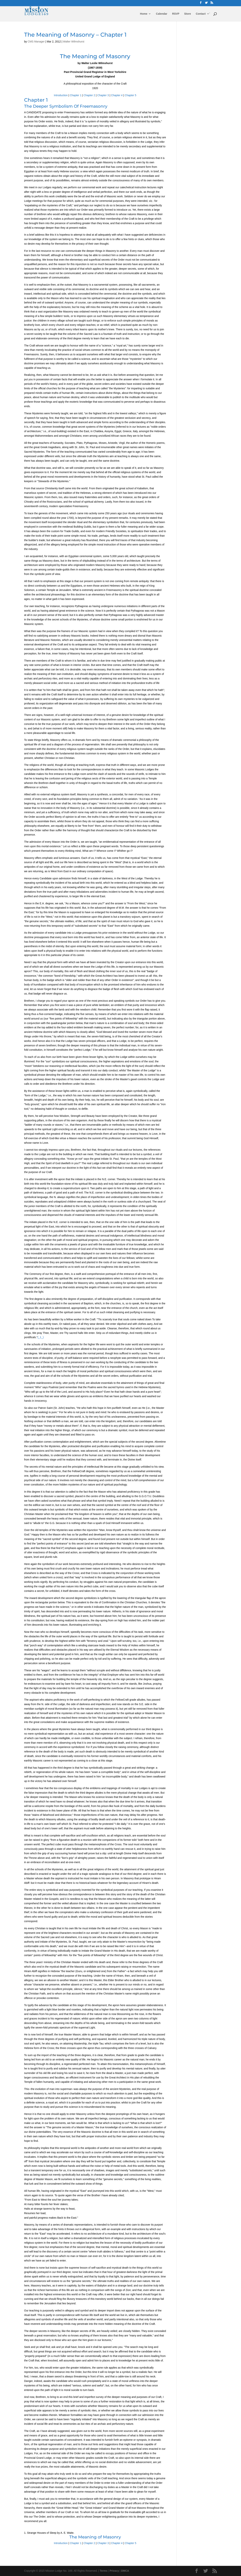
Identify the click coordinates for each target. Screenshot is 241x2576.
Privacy (114, 2570)
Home (143, 13)
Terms (104, 2570)
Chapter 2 (89, 95)
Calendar (161, 13)
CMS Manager (36, 41)
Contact (201, 13)
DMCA (125, 2570)
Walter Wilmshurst (73, 41)
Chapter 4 (116, 95)
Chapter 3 (103, 95)
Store (187, 13)
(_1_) (40, 1337)
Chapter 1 (75, 95)
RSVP (175, 13)
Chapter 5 (130, 95)
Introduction (61, 95)
